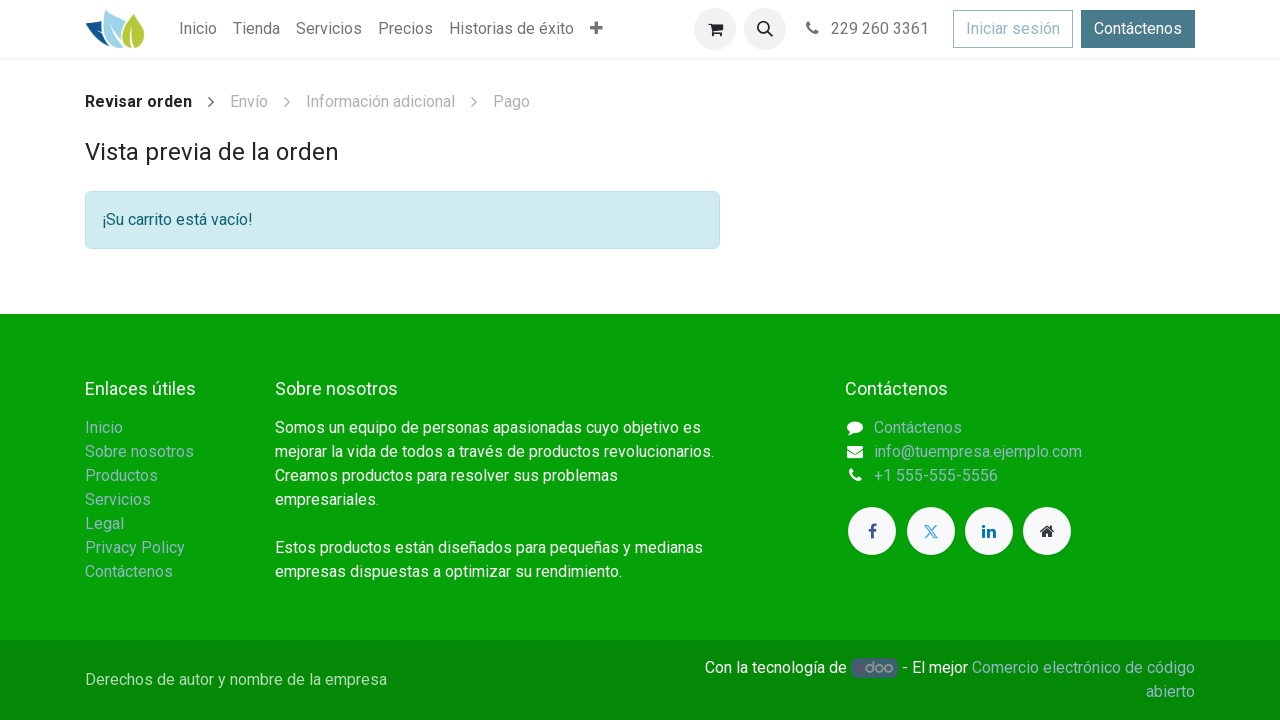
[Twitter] (931, 531)
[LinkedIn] (989, 531)
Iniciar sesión (1013, 28)
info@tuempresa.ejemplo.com (978, 451)
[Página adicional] (1047, 531)
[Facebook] (872, 531)
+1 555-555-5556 (936, 475)
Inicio (104, 427)
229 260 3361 (865, 28)
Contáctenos (1138, 28)
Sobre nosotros (139, 451)
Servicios (118, 499)
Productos (121, 475)
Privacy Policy (135, 547)
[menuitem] (198, 29)
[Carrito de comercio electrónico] (715, 29)
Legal (104, 523)
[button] (765, 29)
